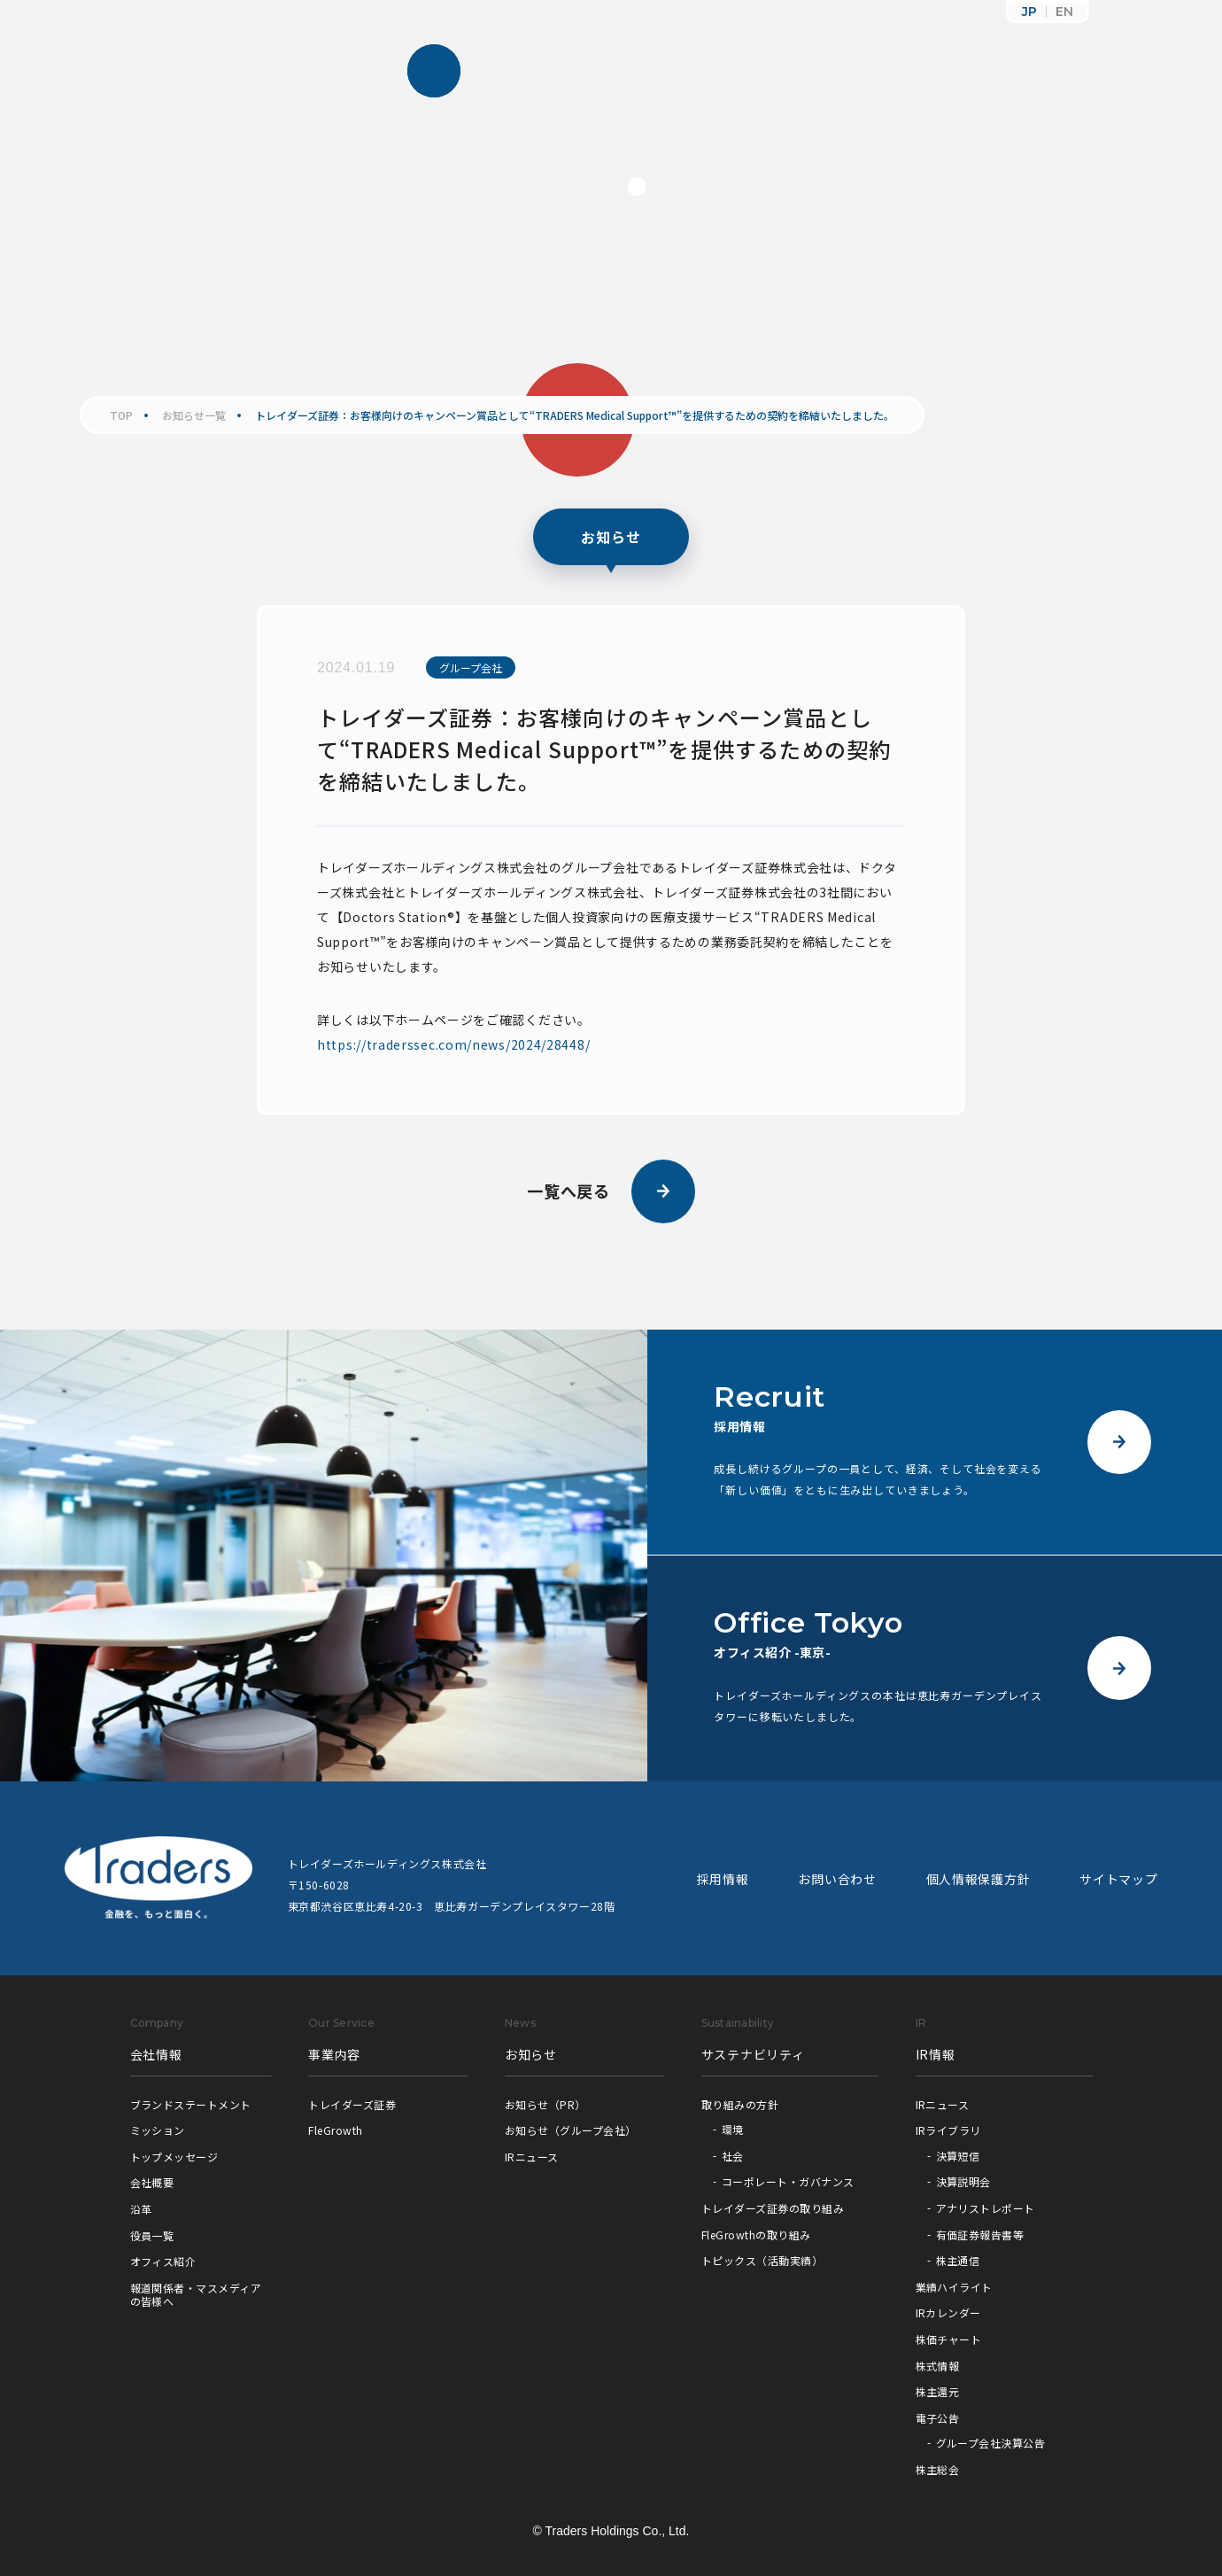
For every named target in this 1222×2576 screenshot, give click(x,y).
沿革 (141, 2208)
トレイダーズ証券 (352, 2104)
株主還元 (938, 2391)
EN (1064, 11)
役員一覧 (152, 2235)
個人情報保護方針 (978, 1879)
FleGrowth (335, 2130)
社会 (733, 2155)
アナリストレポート (985, 2207)
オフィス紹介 (163, 2261)
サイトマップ (1118, 1879)
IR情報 (935, 2054)
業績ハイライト (954, 2286)
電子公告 (938, 2417)
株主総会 (938, 2469)
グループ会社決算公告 (991, 2442)
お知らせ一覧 (194, 415)
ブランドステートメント (190, 2104)
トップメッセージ (174, 2156)
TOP (121, 415)
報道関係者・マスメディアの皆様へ (196, 2294)
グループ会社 (470, 667)
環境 (733, 2129)
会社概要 (152, 2182)
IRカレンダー (948, 2312)
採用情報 (723, 1879)
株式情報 (938, 2365)
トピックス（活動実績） (762, 2260)
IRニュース (532, 2156)
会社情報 (156, 2054)
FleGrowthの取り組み (756, 2234)
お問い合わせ (837, 1879)
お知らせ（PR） (545, 2104)
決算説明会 (963, 2181)
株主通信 (958, 2260)
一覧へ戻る (611, 1191)
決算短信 (958, 2155)
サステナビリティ (753, 2054)
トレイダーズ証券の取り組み (772, 2207)
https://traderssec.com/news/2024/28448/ (453, 1044)
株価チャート (949, 2339)
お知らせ (531, 2054)
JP (1029, 11)
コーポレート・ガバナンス (788, 2181)
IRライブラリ (948, 2130)
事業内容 (334, 2054)
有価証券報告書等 (980, 2234)
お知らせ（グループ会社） (571, 2130)
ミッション (157, 2130)
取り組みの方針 (739, 2104)
